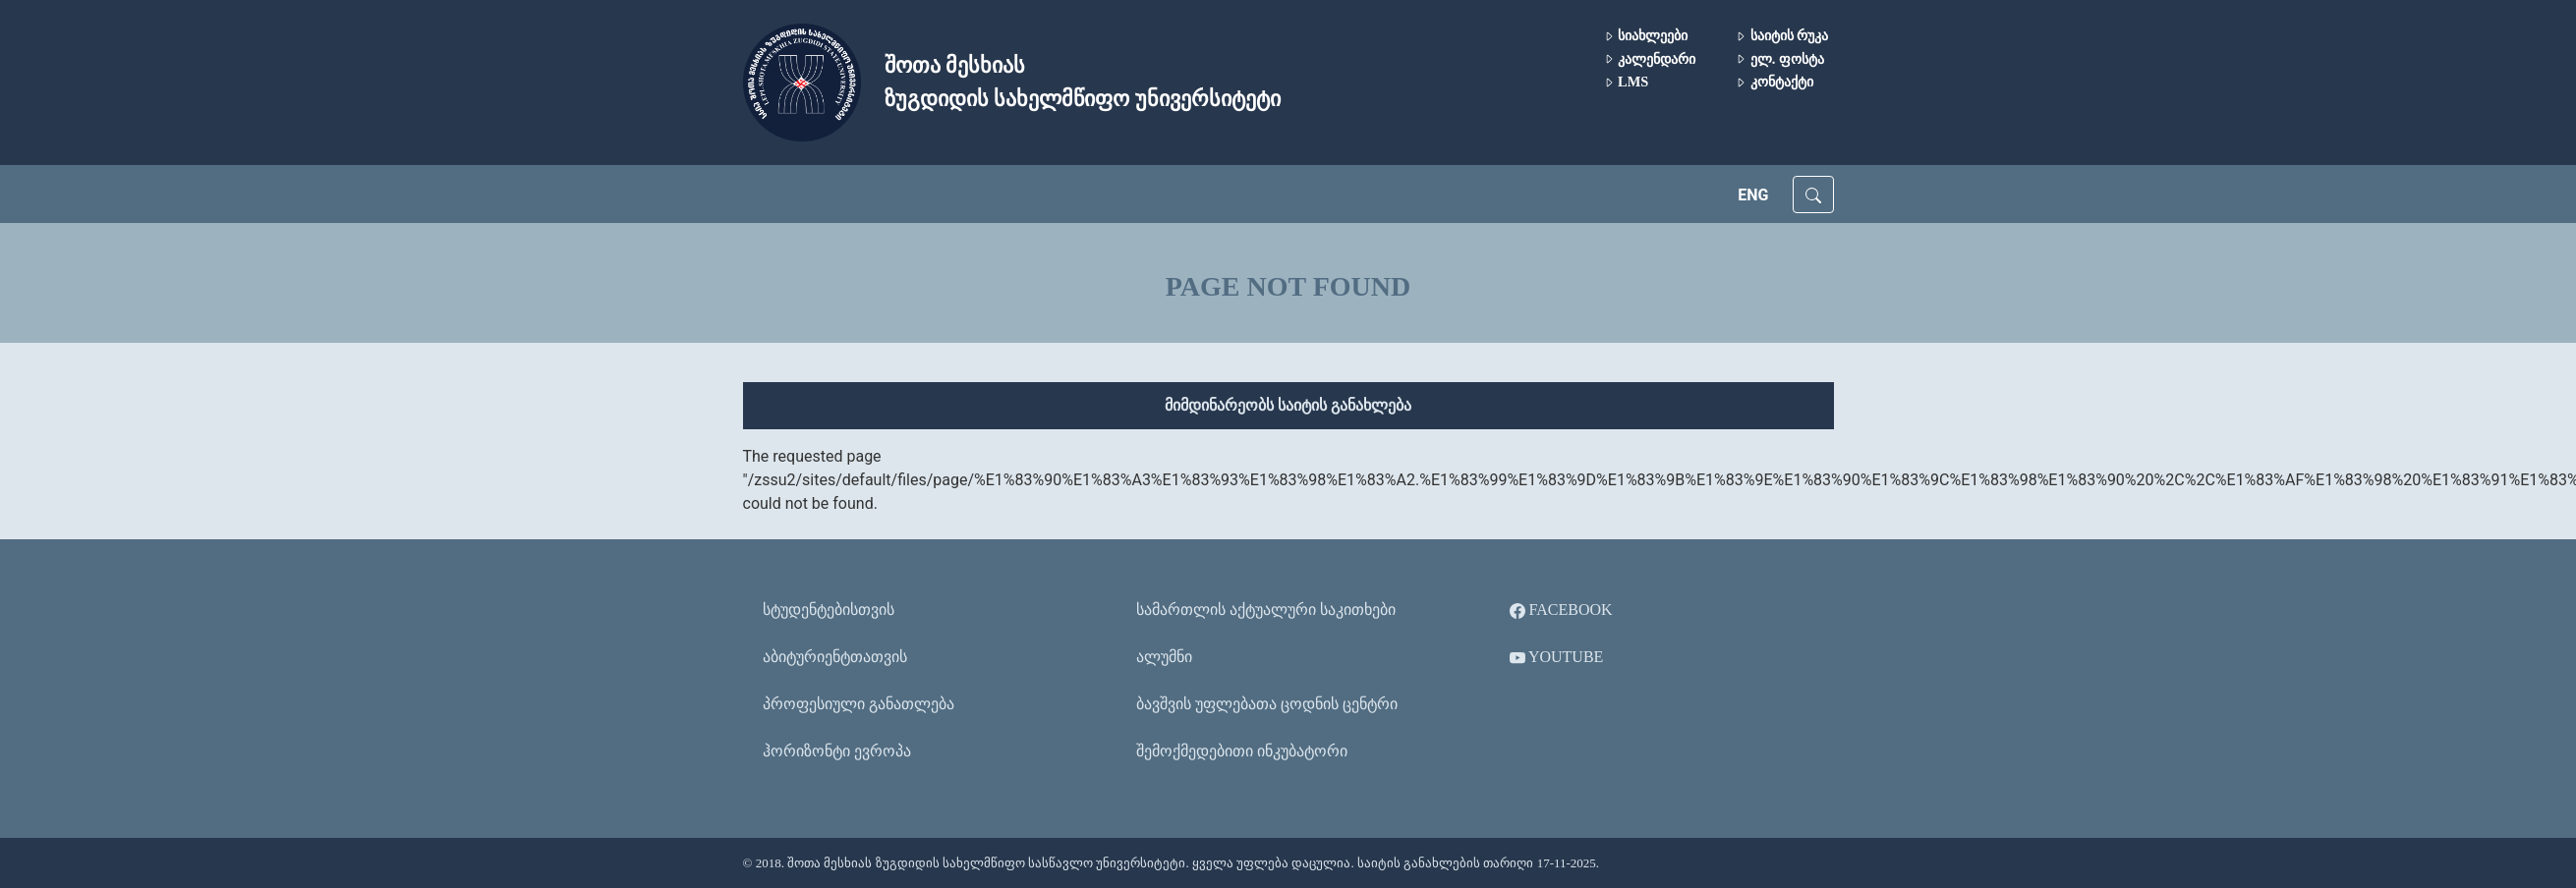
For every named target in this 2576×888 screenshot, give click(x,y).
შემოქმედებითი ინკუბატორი (1241, 751)
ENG (1753, 195)
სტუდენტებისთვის (828, 609)
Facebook (1561, 610)
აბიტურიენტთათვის (835, 656)
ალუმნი (1164, 656)
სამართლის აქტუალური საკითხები (1266, 609)
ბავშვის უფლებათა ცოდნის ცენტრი (1267, 703)
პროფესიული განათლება (858, 703)
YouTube (1557, 657)
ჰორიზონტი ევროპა (837, 751)
